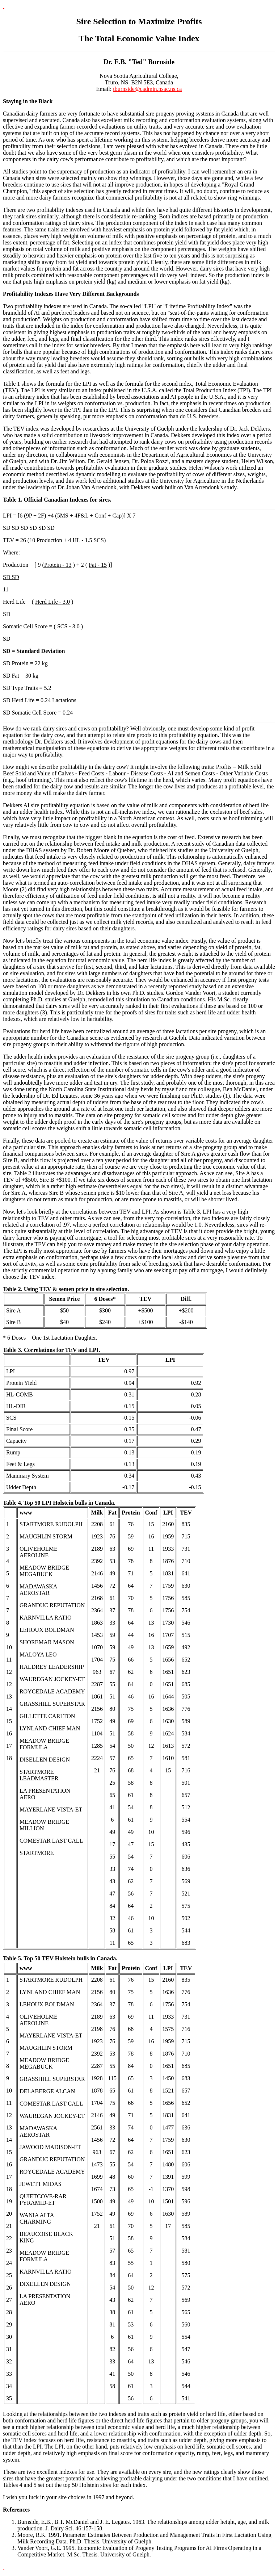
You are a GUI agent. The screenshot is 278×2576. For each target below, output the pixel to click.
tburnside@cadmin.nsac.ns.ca (147, 89)
